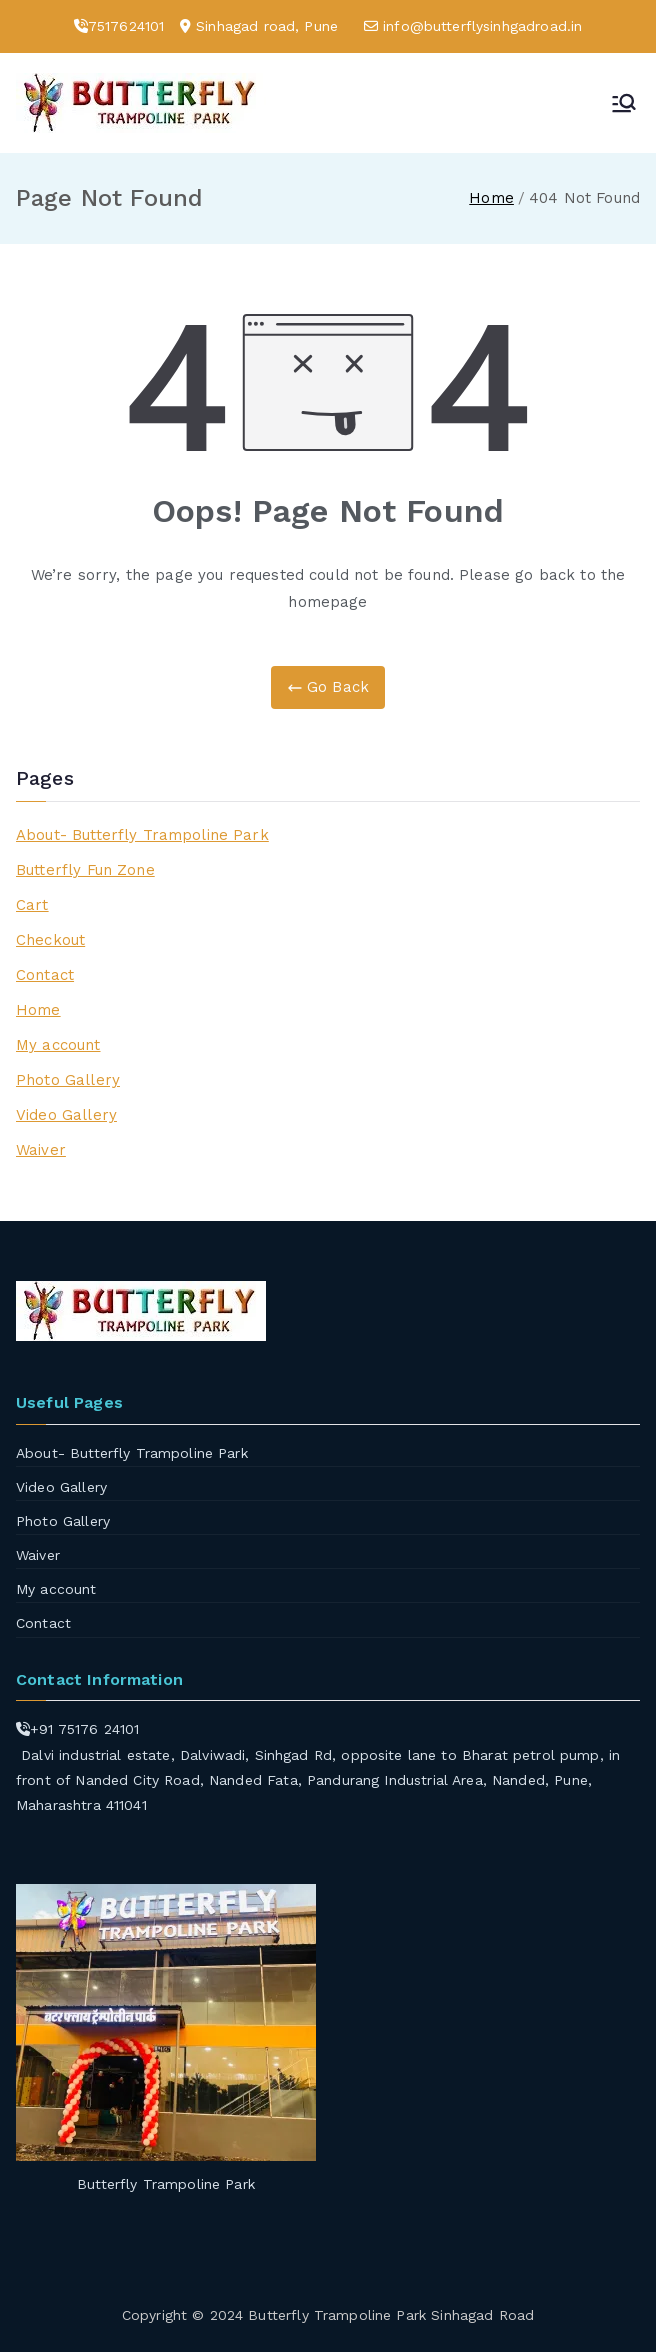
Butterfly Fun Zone (85, 870)
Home (38, 1010)
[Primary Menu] (624, 103)
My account (58, 1045)
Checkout (50, 940)
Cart (32, 905)
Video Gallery (66, 1115)
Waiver (41, 1150)
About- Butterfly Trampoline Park (142, 835)
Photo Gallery (68, 1080)
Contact (45, 975)
